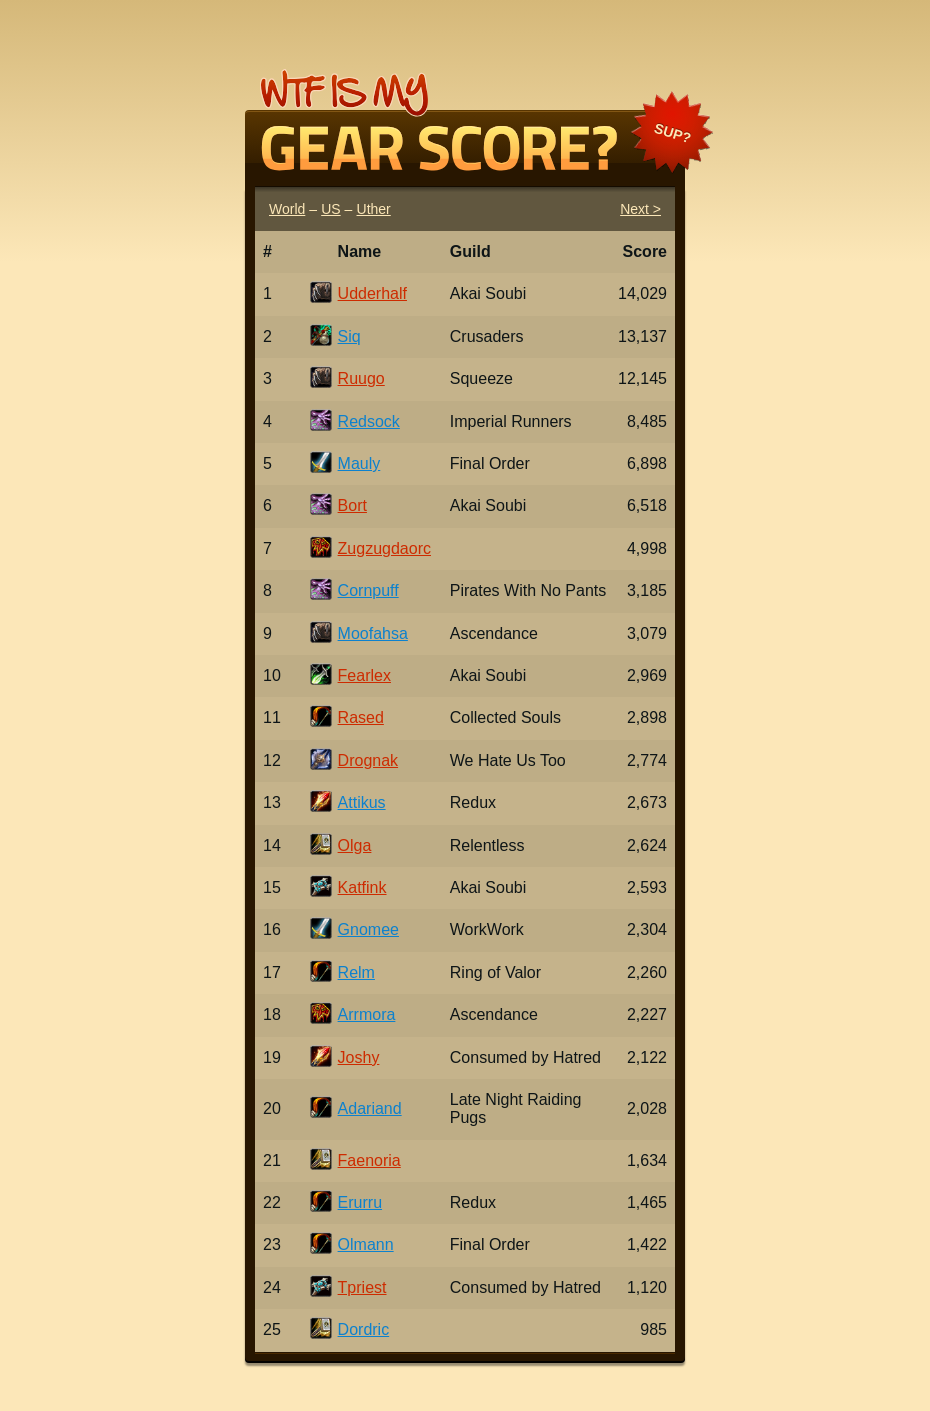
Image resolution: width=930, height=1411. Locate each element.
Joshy (359, 1057)
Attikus (362, 802)
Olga (355, 845)
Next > (640, 209)
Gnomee (368, 929)
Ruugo (361, 378)
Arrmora (367, 1014)
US (330, 209)
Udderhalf (372, 293)
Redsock (369, 421)
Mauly (359, 463)
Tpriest (362, 1287)
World (287, 209)
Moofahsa (373, 633)
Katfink (362, 887)
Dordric (364, 1329)
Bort (352, 505)
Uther (374, 209)
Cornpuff (368, 590)
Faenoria (369, 1160)
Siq (349, 336)
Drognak (368, 760)
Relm (356, 972)
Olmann (366, 1244)
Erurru (360, 1202)
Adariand (370, 1108)
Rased (361, 717)
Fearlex (364, 675)
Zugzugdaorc (384, 548)
